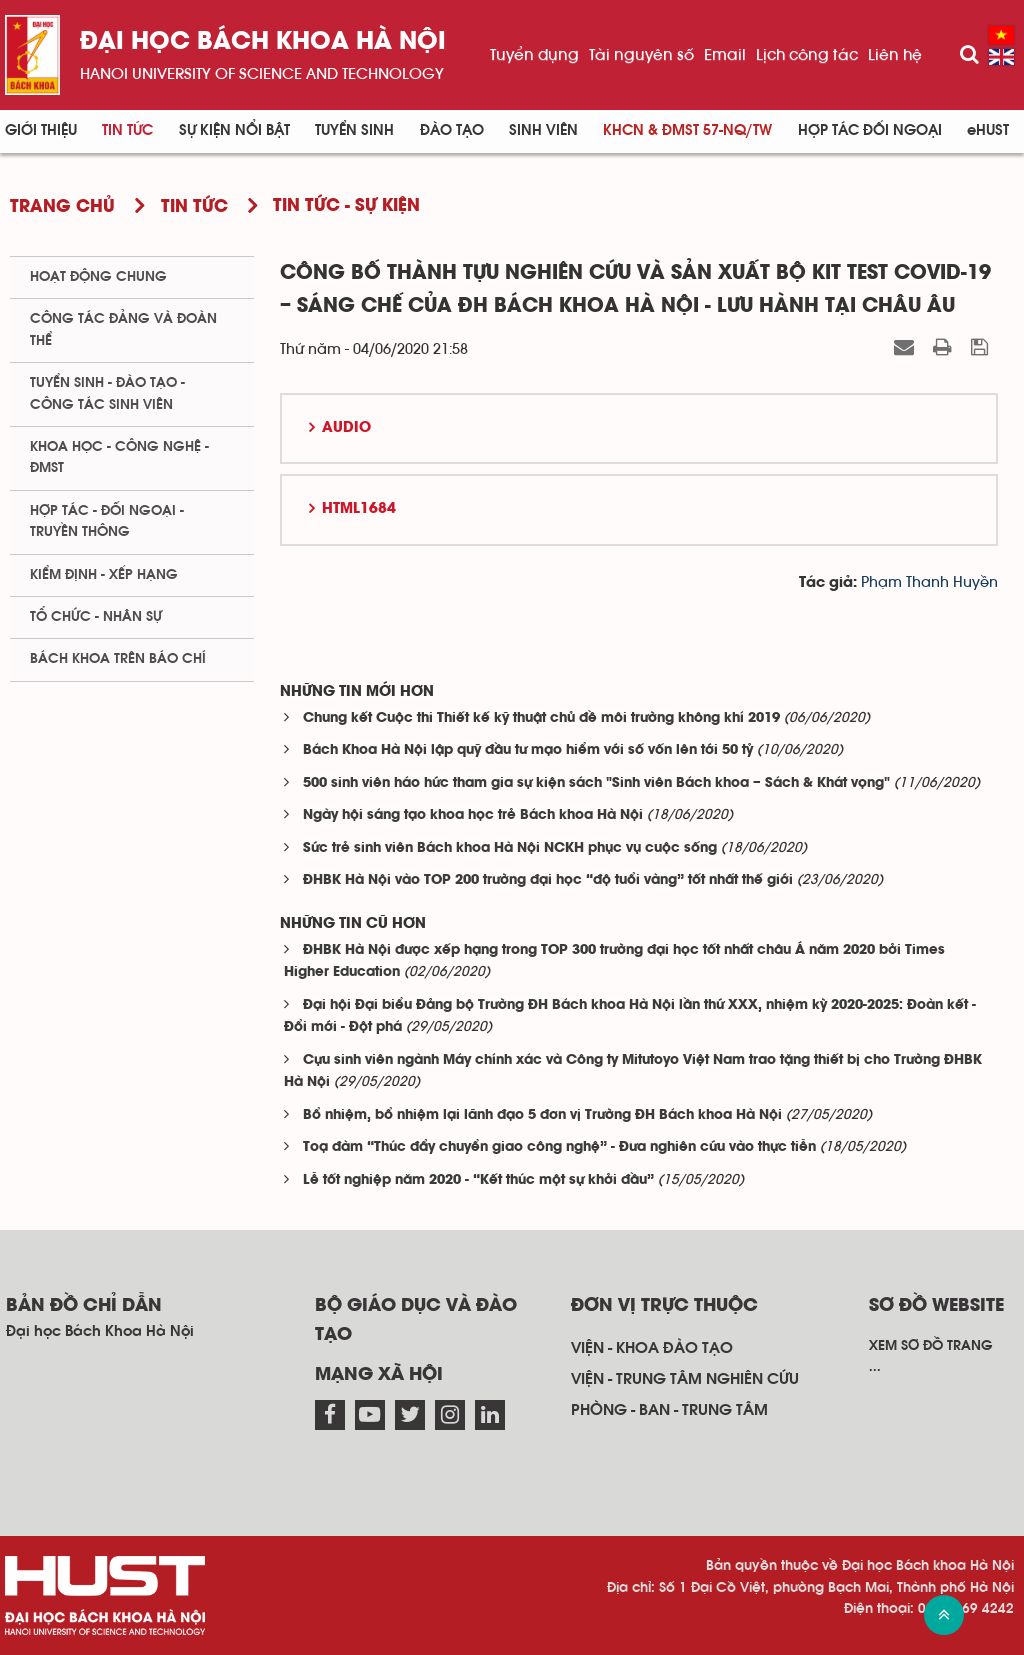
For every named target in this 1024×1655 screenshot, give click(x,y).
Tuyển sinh (354, 130)
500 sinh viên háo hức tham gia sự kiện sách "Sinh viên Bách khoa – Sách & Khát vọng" (596, 783)
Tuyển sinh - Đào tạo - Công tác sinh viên (107, 393)
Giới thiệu (41, 130)
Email (725, 55)
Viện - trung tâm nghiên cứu (685, 1379)
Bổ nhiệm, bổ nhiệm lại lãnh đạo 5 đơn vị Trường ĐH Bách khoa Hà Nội (542, 1115)
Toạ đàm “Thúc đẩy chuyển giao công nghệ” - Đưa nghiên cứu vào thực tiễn (559, 1147)
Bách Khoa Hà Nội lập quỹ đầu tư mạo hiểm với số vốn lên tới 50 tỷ (528, 750)
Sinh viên (543, 130)
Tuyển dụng (534, 55)
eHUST (988, 130)
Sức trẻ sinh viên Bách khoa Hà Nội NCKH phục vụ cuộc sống (510, 848)
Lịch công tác (807, 55)
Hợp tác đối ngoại (870, 130)
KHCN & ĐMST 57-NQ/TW (687, 130)
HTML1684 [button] (359, 509)
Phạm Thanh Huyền (929, 582)
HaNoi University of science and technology (262, 74)
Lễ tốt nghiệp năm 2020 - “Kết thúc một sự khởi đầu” (478, 1180)
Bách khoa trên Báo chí (118, 659)
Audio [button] (346, 428)
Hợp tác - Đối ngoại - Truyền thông (107, 521)
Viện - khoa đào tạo (652, 1348)
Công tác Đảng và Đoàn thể (123, 329)
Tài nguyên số (641, 55)
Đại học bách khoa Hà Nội (263, 42)
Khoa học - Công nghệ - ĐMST (119, 457)
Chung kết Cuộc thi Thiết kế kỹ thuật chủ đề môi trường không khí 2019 (541, 718)
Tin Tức (127, 130)
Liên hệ (895, 55)
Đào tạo (452, 130)
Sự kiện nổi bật (234, 130)
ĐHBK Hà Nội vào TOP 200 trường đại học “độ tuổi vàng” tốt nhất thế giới (548, 880)
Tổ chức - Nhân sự (96, 617)
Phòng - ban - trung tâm (669, 1410)
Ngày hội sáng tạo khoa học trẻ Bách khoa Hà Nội (473, 815)
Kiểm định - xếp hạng (104, 575)
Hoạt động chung (98, 277)
